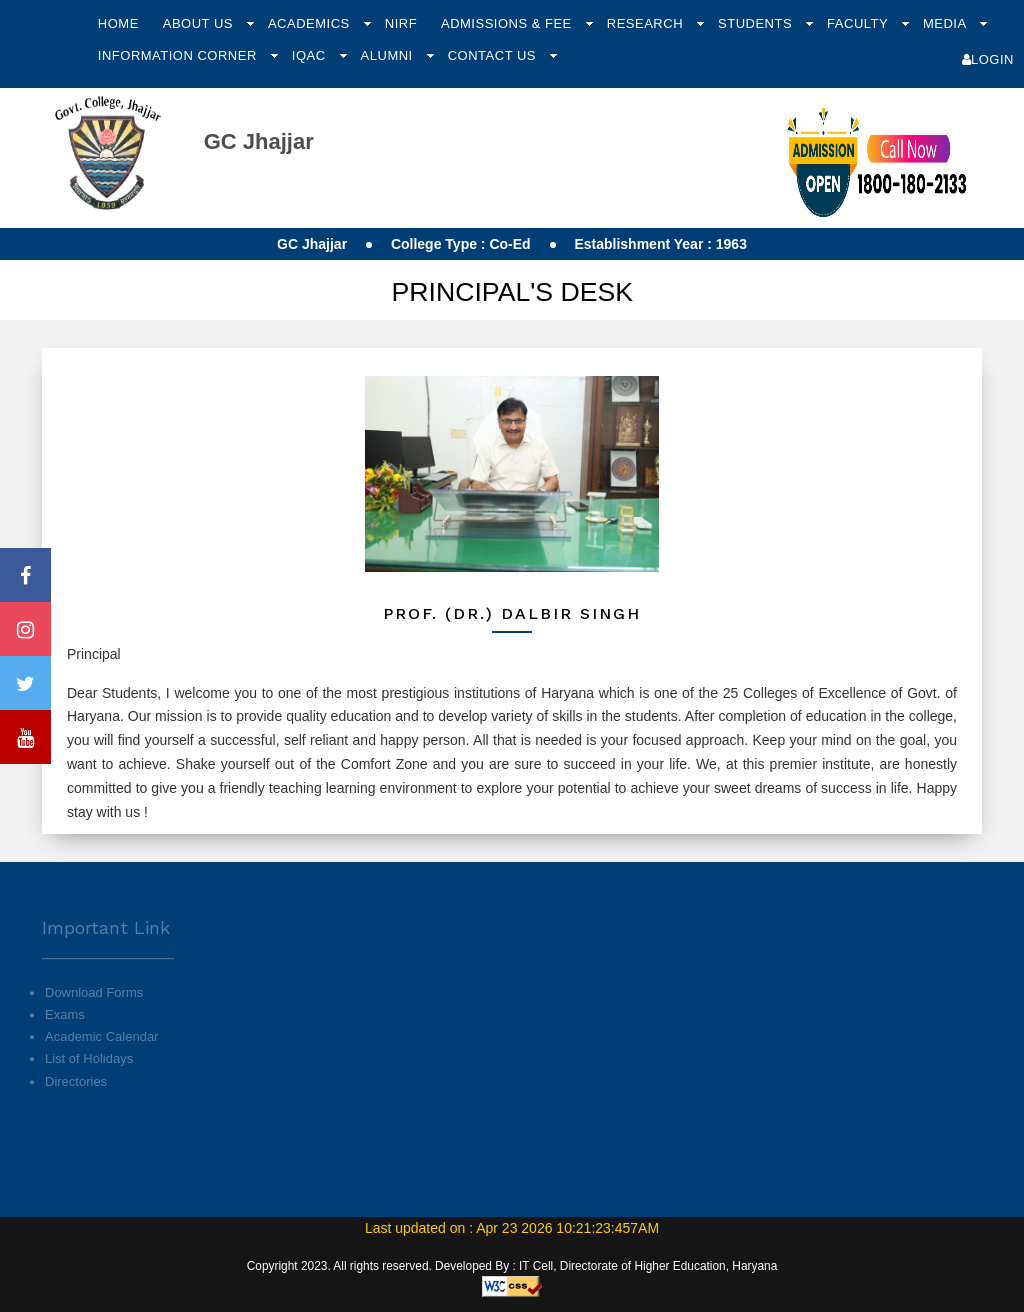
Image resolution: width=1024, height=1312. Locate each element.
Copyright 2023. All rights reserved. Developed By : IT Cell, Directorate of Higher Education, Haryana (512, 1266)
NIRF (401, 23)
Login (988, 59)
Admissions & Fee (508, 23)
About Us (200, 23)
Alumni (389, 55)
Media (946, 23)
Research (647, 23)
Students (757, 23)
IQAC (311, 55)
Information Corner (179, 55)
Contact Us (494, 55)
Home (118, 23)
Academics (311, 23)
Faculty (859, 23)
